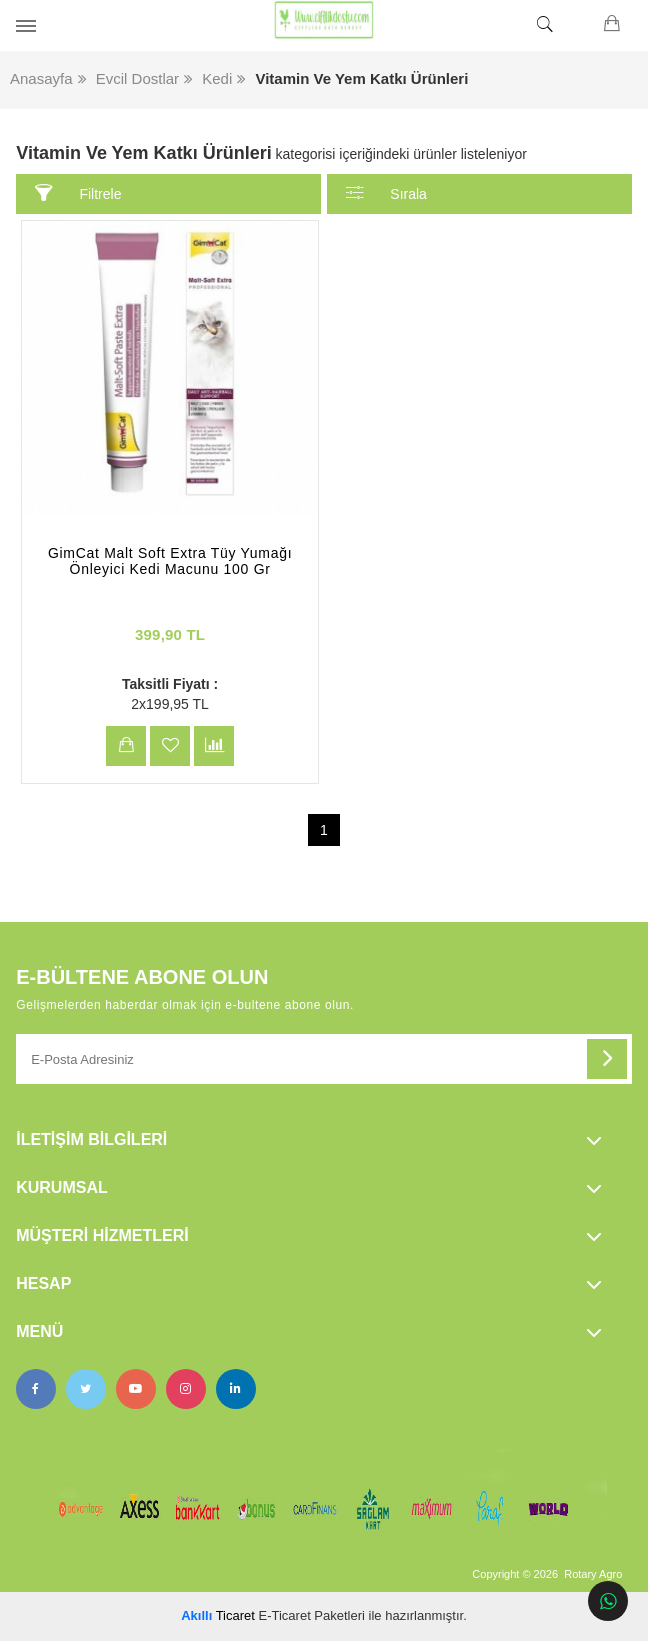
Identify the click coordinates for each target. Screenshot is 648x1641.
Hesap (43, 1283)
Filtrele (78, 193)
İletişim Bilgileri (91, 1139)
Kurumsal (62, 1187)
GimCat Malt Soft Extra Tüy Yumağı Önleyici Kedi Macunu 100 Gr (170, 561)
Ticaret (218, 1615)
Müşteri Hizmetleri (102, 1235)
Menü (39, 1331)
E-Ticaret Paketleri (312, 1615)
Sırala (386, 193)
